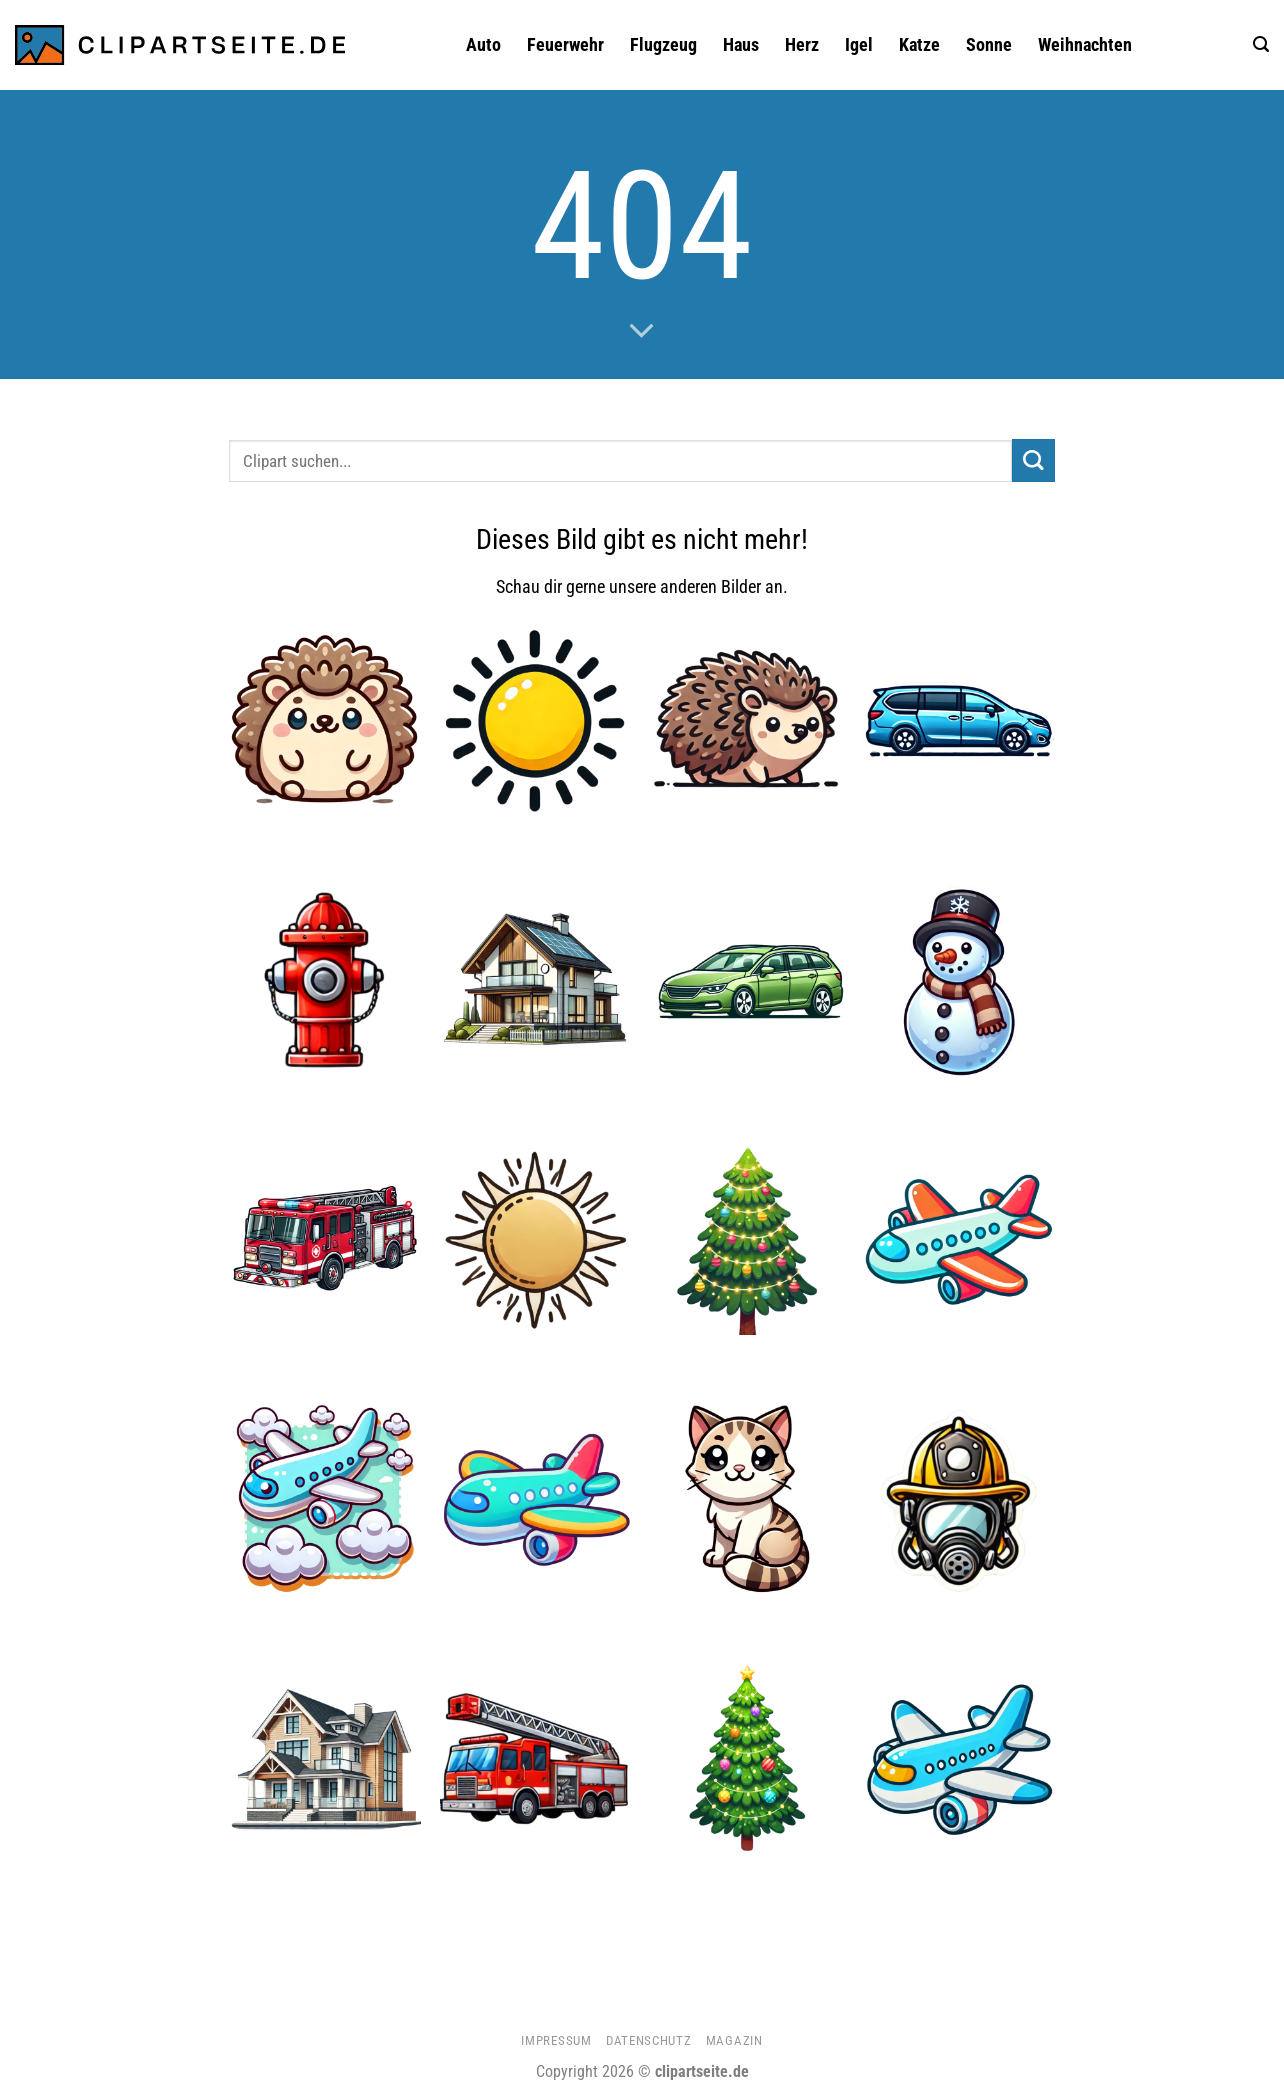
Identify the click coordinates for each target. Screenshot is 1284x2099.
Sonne (989, 45)
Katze (919, 45)
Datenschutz (648, 2040)
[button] (1261, 44)
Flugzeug (663, 45)
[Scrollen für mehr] (642, 332)
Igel (859, 45)
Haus (741, 45)
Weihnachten (1085, 45)
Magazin (734, 2040)
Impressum (556, 2040)
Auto (483, 45)
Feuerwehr (565, 45)
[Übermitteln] (1033, 460)
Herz (802, 45)
